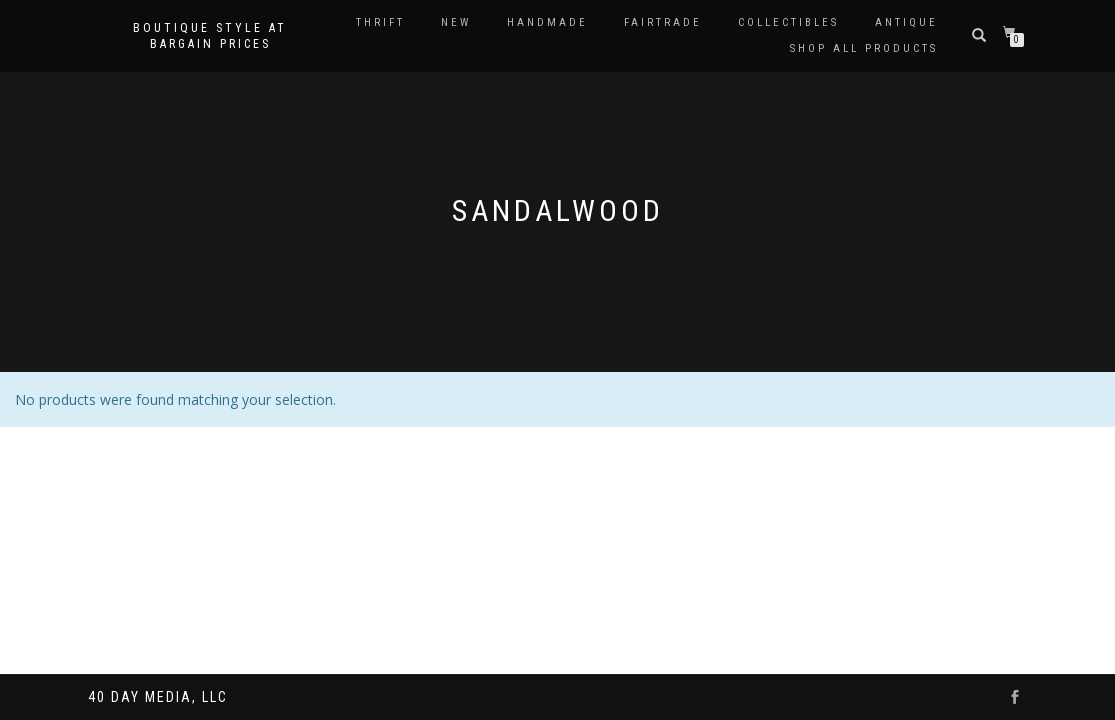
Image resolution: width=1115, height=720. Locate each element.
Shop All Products (864, 48)
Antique (906, 22)
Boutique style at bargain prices (210, 36)
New (456, 22)
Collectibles (788, 22)
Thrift (380, 22)
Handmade (547, 22)
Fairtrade (663, 22)
